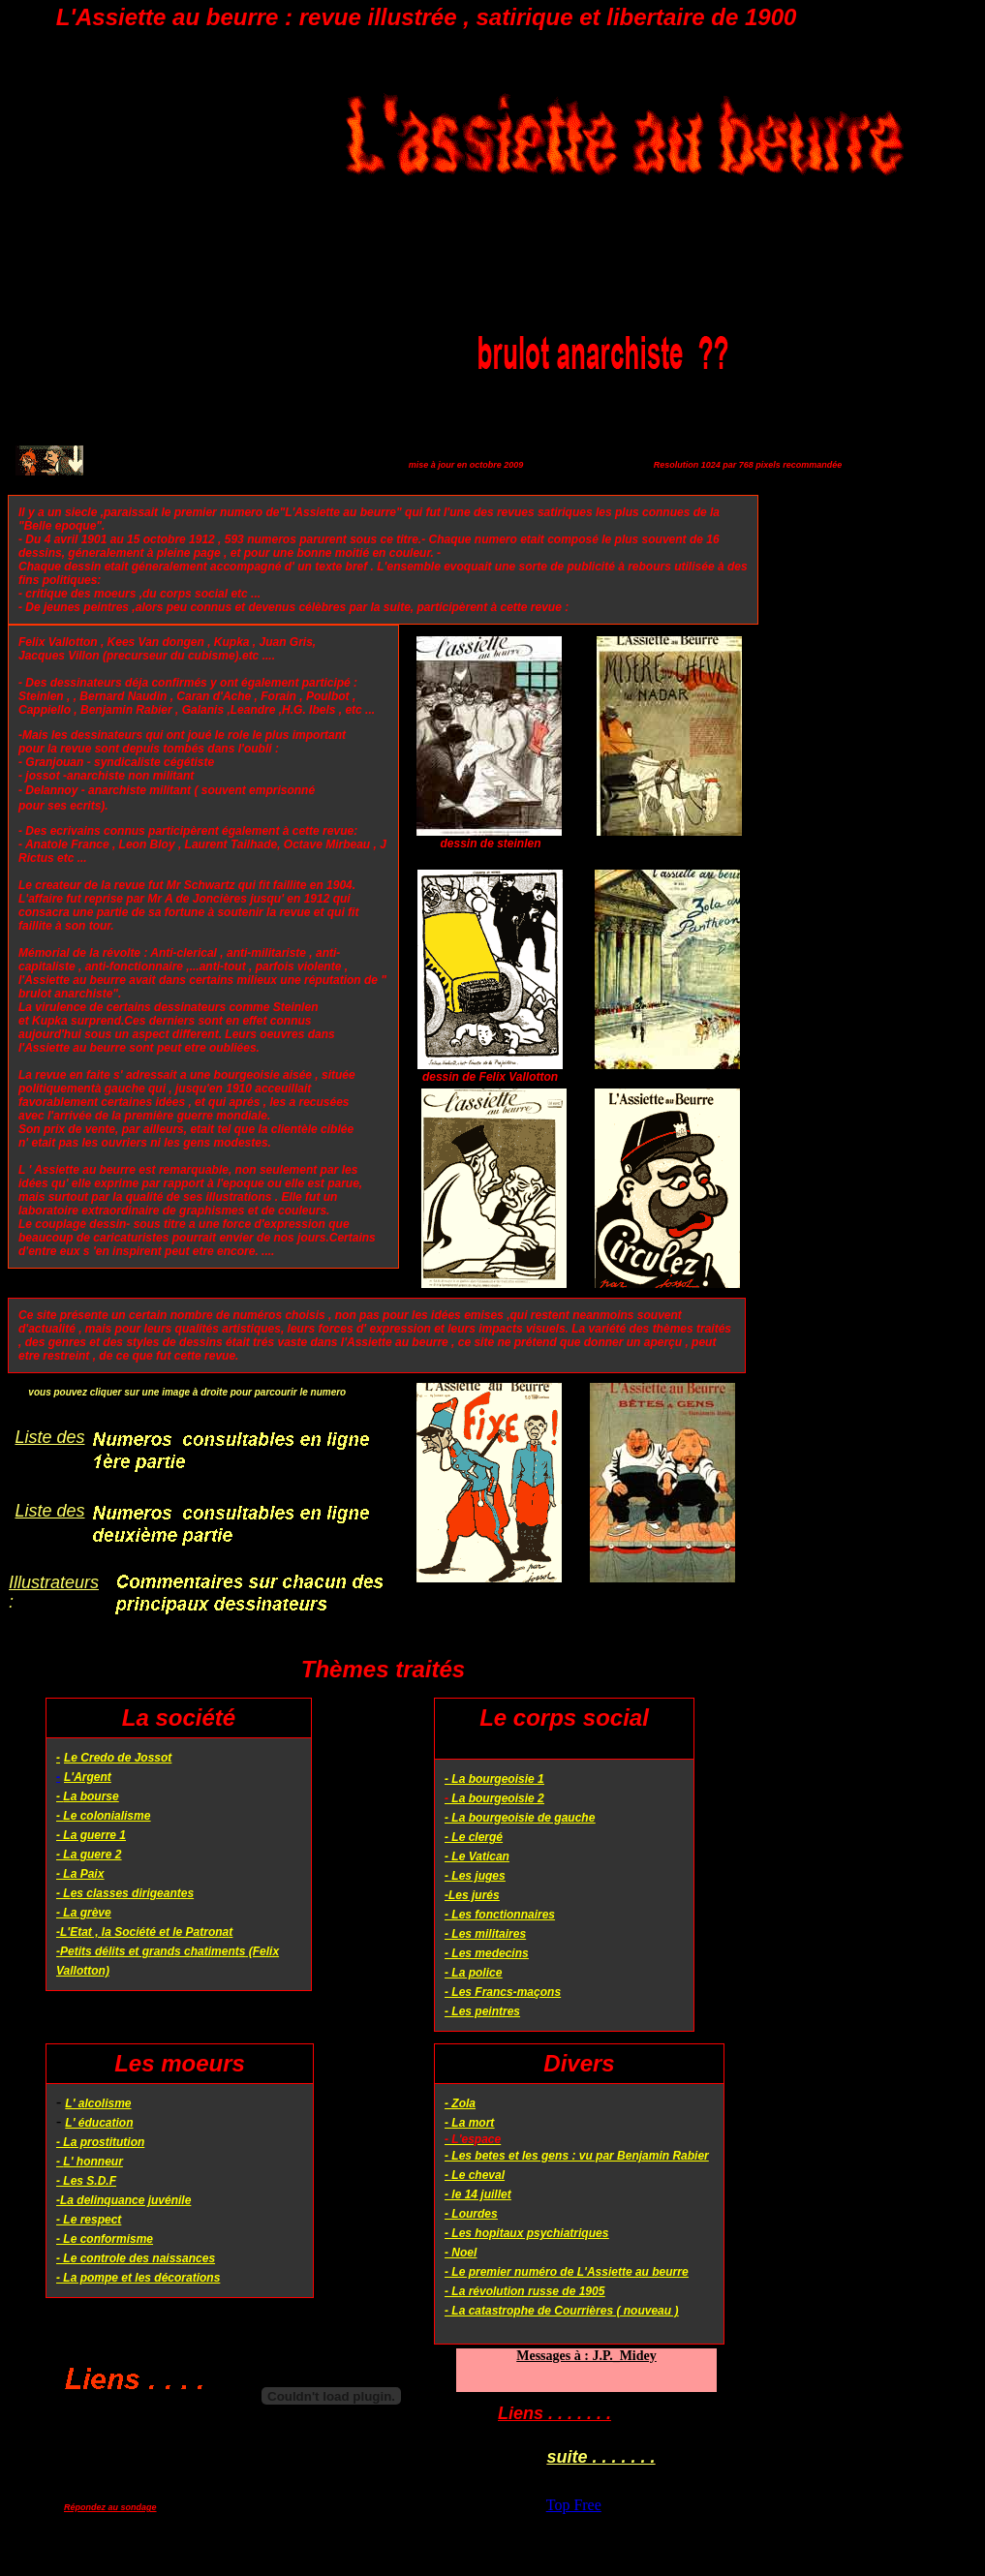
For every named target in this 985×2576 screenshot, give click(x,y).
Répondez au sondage (110, 2507)
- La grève (83, 1912)
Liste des (49, 1437)
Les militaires (488, 1934)
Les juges (478, 1876)
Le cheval (478, 2175)
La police (476, 1972)
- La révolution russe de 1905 (524, 2291)
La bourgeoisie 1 (497, 1779)
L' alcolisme (98, 2103)
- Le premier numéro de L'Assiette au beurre (567, 2272)
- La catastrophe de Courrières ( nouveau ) (561, 2310)
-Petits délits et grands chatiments (150, 1951)
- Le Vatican (477, 1856)
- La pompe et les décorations (138, 2278)
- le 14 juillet (478, 2194)
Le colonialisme (106, 1816)
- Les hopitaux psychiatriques (526, 2233)
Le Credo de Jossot (117, 1757)
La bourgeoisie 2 (497, 1798)
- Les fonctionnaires (500, 1914)
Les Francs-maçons (506, 1992)
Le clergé (477, 1837)
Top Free (573, 2505)
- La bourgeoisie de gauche (520, 1818)
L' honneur (93, 2161)
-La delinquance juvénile (123, 2200)
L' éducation (99, 2123)
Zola (463, 2103)
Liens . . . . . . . (554, 2413)
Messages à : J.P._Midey (586, 2355)
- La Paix (80, 1874)
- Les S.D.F (86, 2181)
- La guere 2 (88, 1854)
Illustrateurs (54, 1582)
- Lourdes (471, 2214)
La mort (472, 2123)
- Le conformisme (104, 2239)
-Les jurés (472, 1895)
